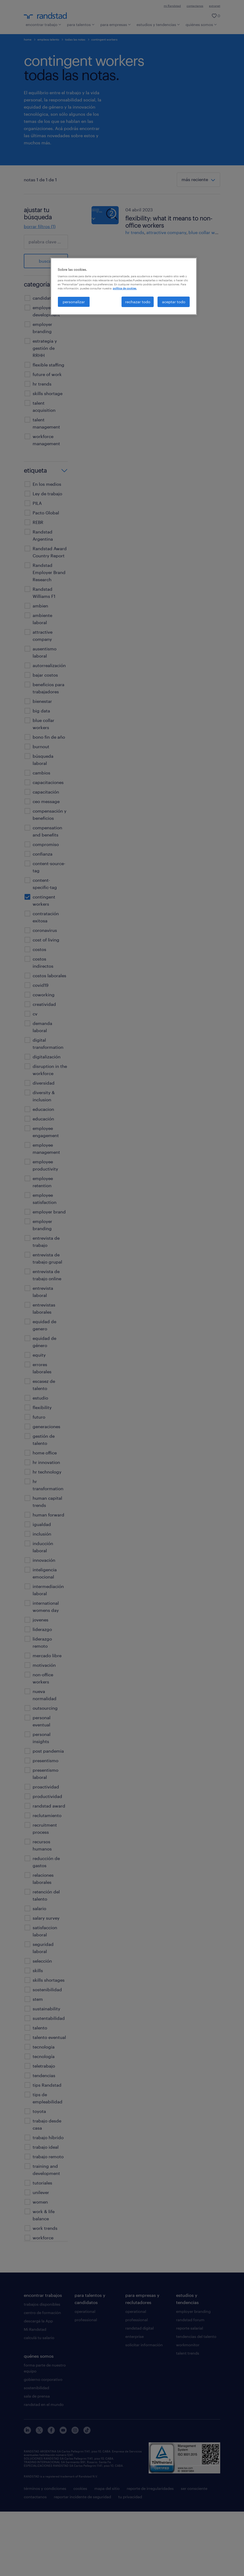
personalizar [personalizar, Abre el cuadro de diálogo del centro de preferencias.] (74, 301)
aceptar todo (173, 301)
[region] (124, 286)
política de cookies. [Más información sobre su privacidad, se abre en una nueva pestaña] (125, 288)
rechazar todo (137, 301)
